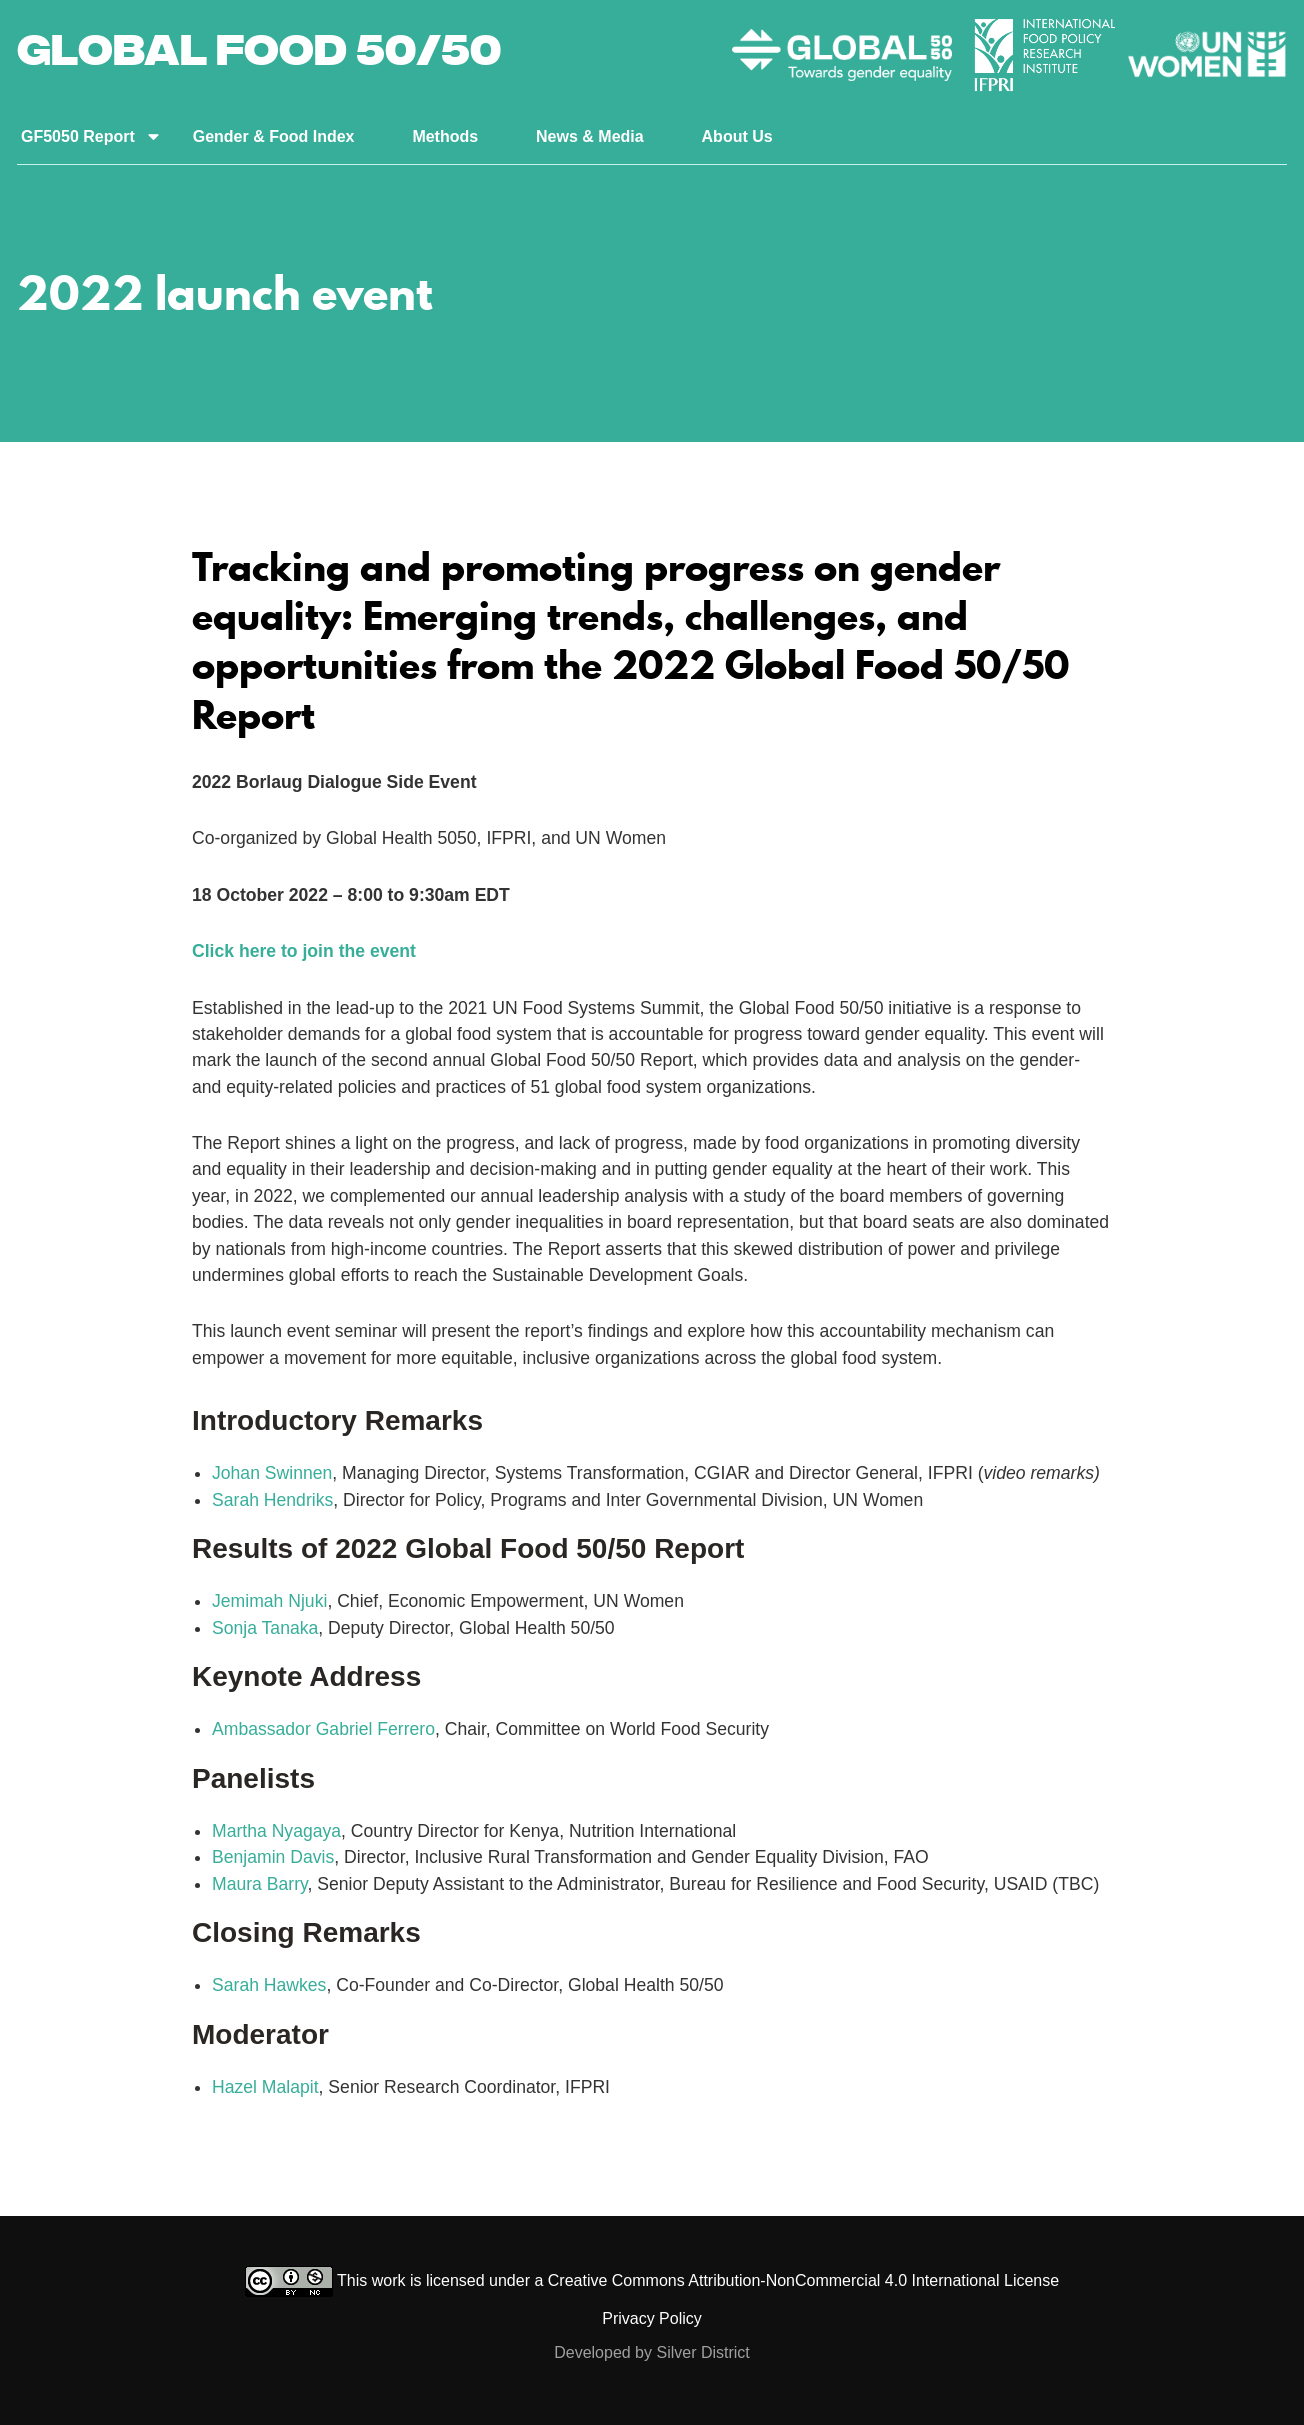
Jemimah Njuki (269, 1601)
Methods (445, 136)
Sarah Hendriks (272, 1500)
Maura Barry (260, 1884)
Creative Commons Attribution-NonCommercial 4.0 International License (803, 2280)
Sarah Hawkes (269, 1985)
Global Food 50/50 (259, 54)
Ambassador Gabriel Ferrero (323, 1729)
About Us (737, 136)
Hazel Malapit (265, 2087)
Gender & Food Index (274, 136)
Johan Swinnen (272, 1473)
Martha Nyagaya (276, 1831)
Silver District (702, 2352)
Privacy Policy (652, 2318)
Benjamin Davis (273, 1857)
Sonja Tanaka (265, 1628)
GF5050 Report (78, 136)
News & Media (590, 136)
